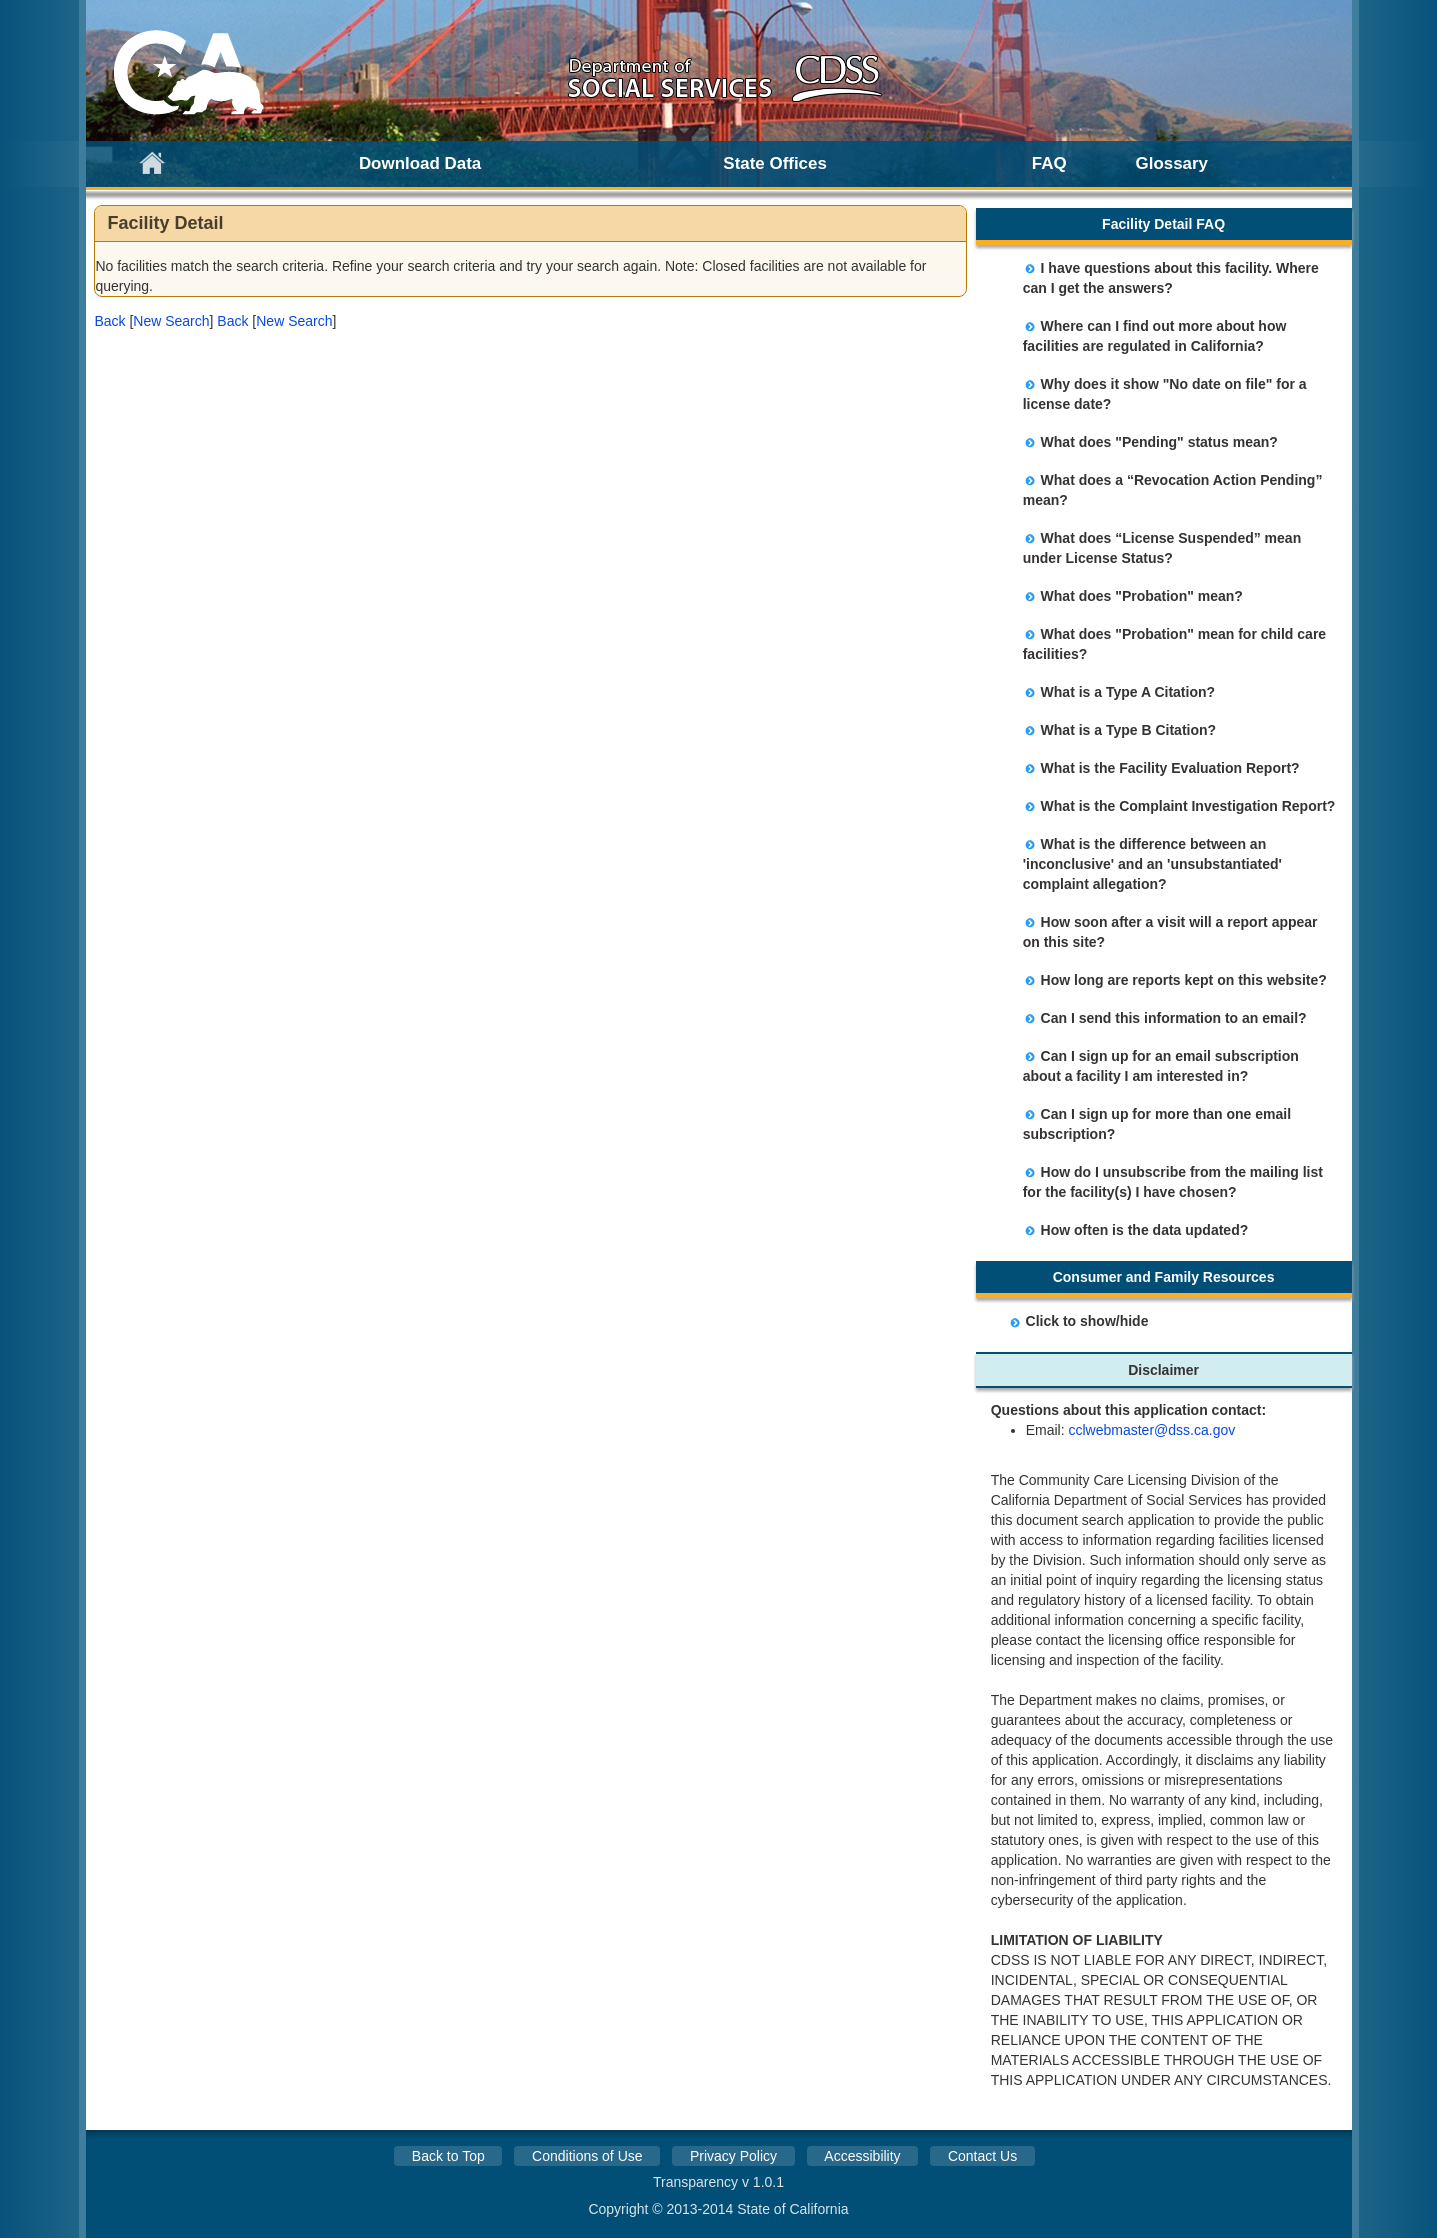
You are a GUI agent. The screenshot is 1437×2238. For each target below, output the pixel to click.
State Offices (775, 163)
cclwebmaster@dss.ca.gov (1151, 1430)
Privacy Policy (733, 2156)
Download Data (420, 163)
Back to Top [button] (448, 2156)
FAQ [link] (1049, 163)
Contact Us (982, 2156)
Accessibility (862, 2156)
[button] (109, 321)
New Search (171, 321)
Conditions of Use (587, 2156)
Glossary (1172, 163)
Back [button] (109, 321)
